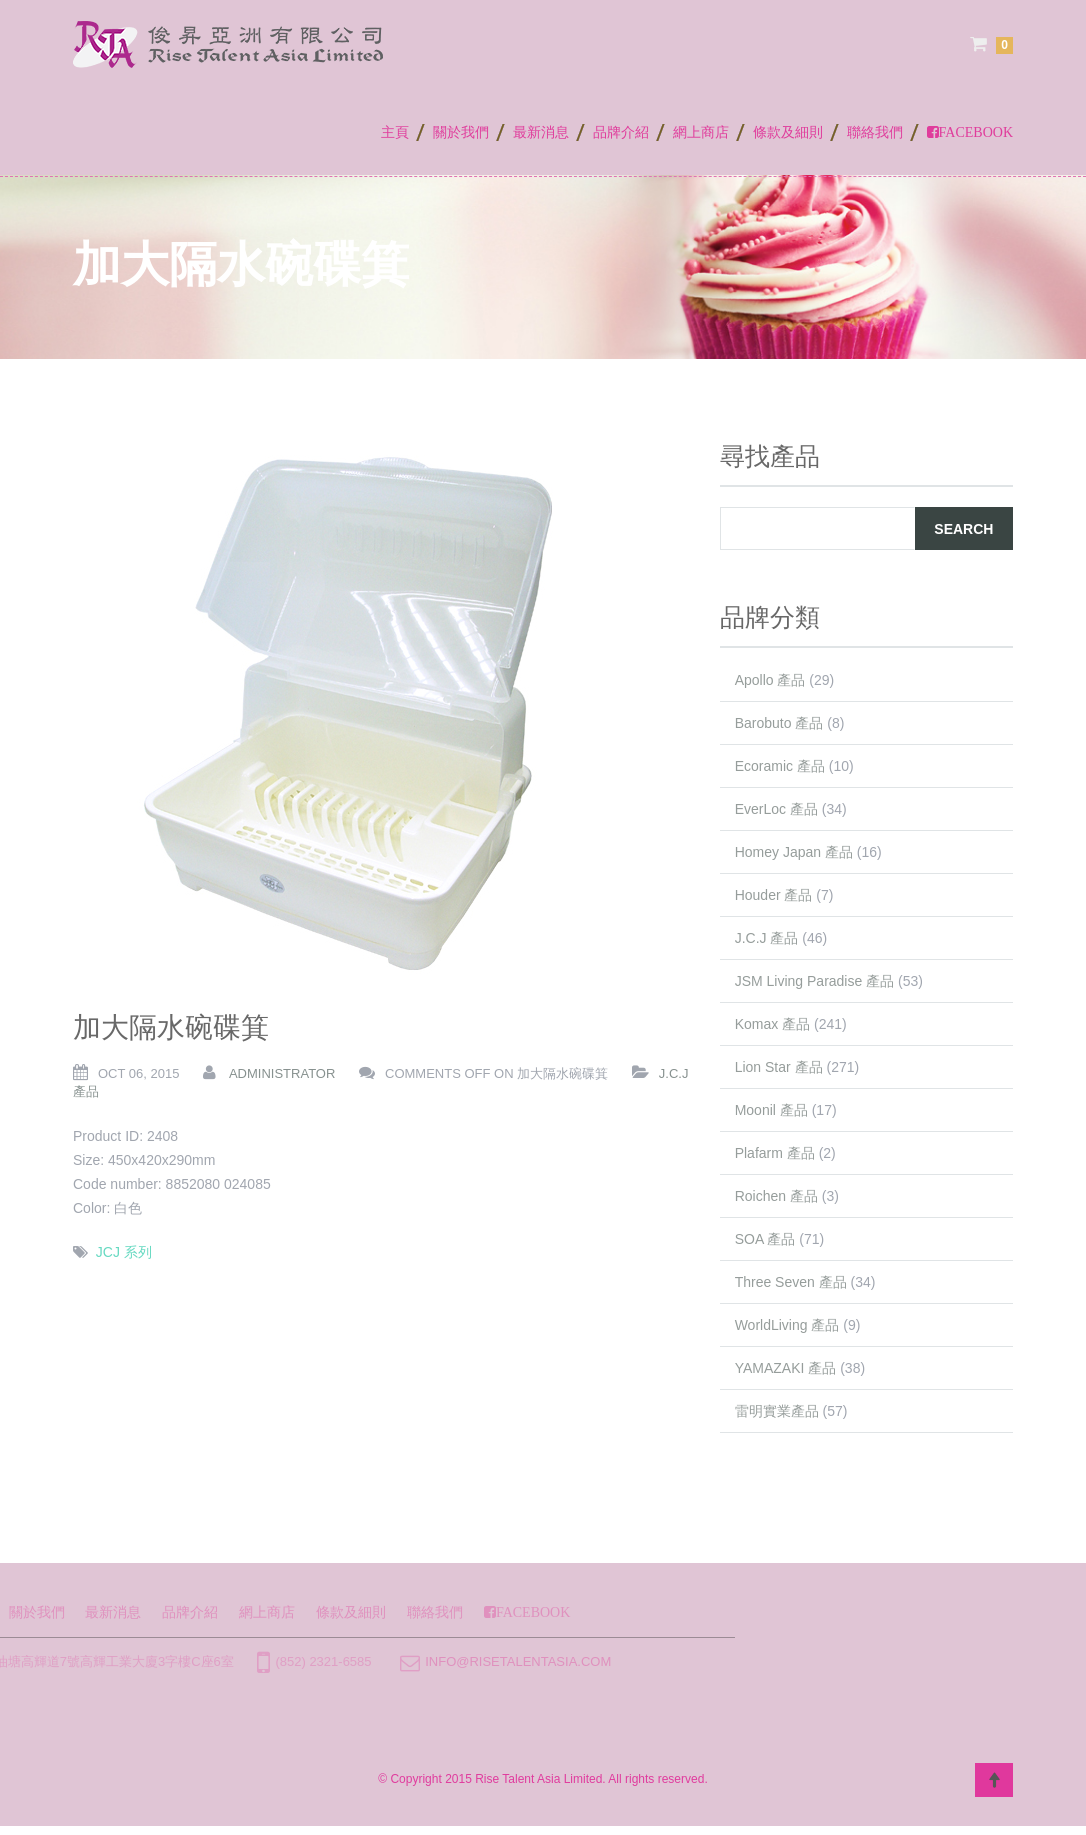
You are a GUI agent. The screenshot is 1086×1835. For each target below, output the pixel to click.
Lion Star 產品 (779, 1067)
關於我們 (461, 131)
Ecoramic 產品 (780, 766)
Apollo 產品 (770, 680)
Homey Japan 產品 (794, 852)
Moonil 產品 (771, 1110)
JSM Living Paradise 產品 (815, 981)
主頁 (395, 131)
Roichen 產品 (776, 1196)
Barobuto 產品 (779, 723)
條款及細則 (788, 131)
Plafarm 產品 (775, 1153)
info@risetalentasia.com (350, 1661)
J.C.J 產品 (767, 938)
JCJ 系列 (124, 1252)
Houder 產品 (774, 895)
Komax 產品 (772, 1024)
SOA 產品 (765, 1239)
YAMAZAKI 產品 (786, 1368)
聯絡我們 (875, 131)
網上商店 (701, 131)
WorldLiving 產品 (787, 1325)
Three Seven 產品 (791, 1282)
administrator (282, 1073)
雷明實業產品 (777, 1411)
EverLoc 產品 (776, 809)
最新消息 (541, 131)
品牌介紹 (621, 131)
